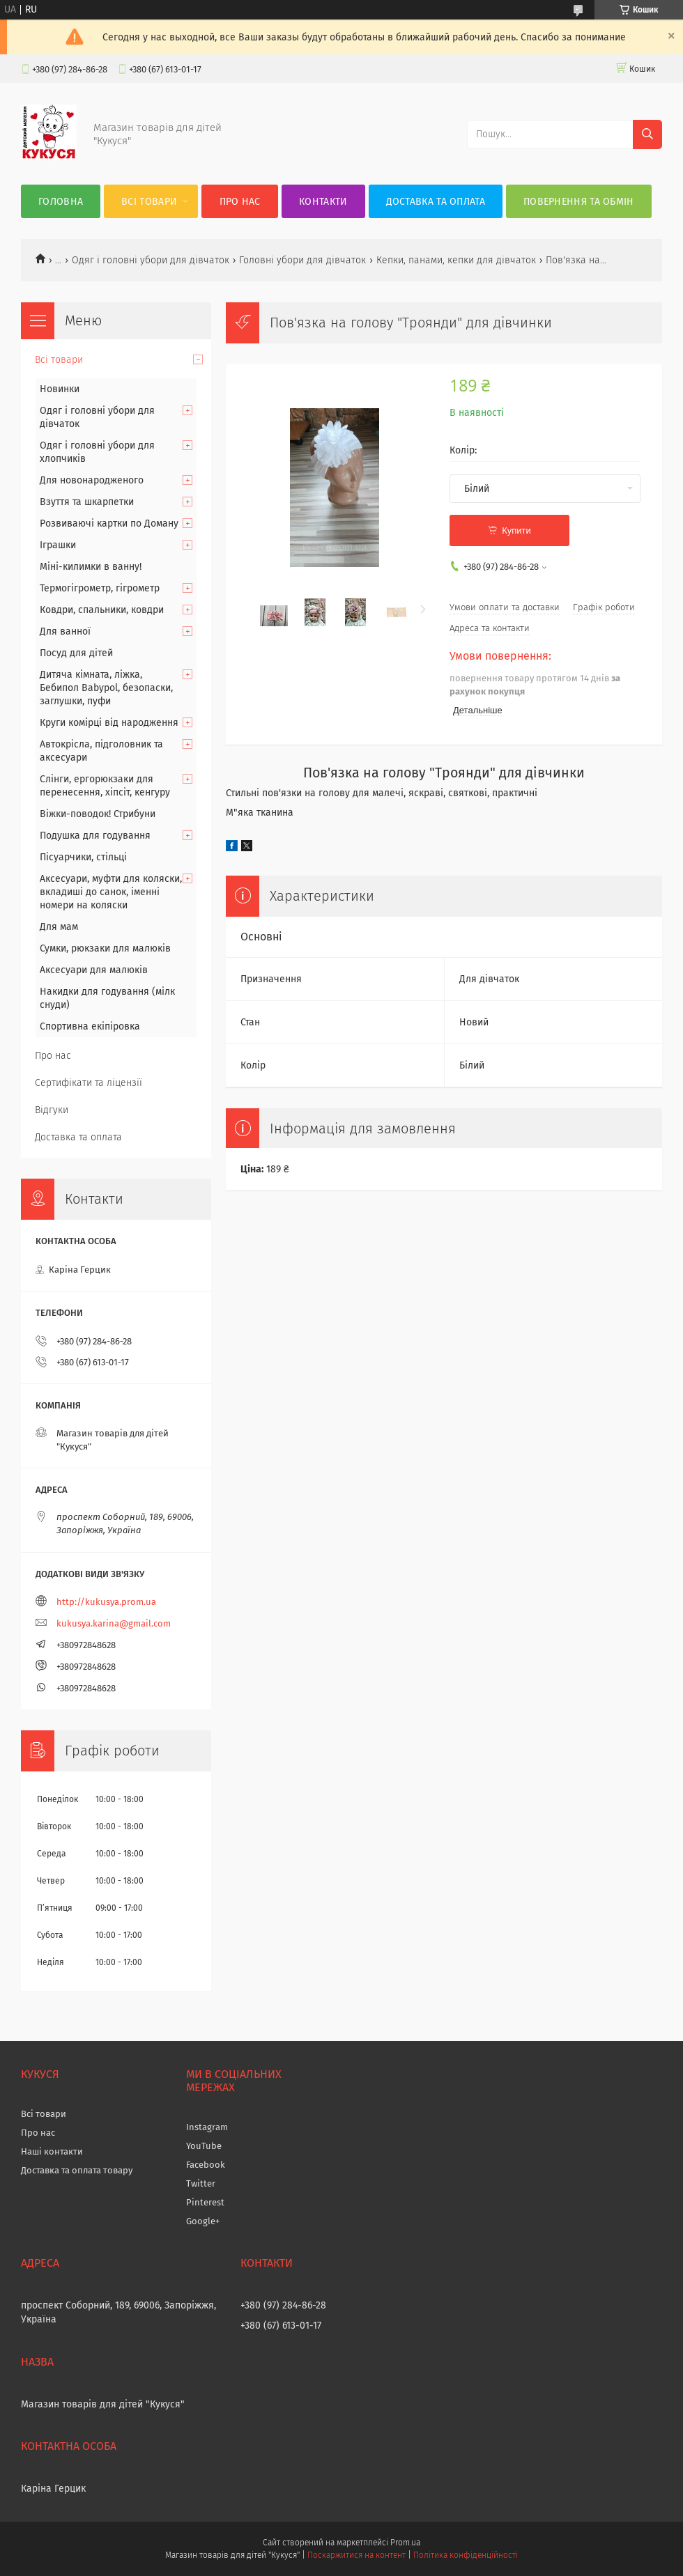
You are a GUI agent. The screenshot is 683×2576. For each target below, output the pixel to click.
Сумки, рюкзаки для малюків (105, 948)
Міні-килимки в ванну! (90, 567)
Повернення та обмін (578, 202)
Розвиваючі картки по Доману (109, 523)
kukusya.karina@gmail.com (113, 1623)
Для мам (59, 927)
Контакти (323, 202)
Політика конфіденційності (465, 2555)
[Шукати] (647, 134)
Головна (60, 202)
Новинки (59, 389)
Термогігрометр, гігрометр (100, 588)
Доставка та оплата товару (76, 2170)
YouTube (204, 2146)
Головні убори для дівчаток (302, 260)
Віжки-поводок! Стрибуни (97, 814)
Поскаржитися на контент (356, 2555)
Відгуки (51, 1110)
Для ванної (65, 631)
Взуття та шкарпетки (87, 502)
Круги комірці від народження (109, 723)
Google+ (203, 2221)
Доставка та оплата (435, 202)
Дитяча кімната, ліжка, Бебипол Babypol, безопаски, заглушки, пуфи (106, 688)
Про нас (240, 202)
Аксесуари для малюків (94, 970)
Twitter (200, 2183)
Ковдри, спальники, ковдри (102, 610)
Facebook (205, 2164)
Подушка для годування (95, 835)
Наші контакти (52, 2151)
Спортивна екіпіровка (90, 1026)
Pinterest (205, 2202)
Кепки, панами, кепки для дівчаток (456, 260)
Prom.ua (405, 2542)
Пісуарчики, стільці (83, 857)
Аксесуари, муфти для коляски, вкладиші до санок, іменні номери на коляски (111, 892)
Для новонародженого (92, 480)
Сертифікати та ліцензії (88, 1083)
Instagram (207, 2127)
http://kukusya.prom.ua (106, 1602)
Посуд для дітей (76, 653)
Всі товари (149, 202)
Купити (516, 530)
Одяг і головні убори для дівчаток (150, 260)
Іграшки (58, 545)
